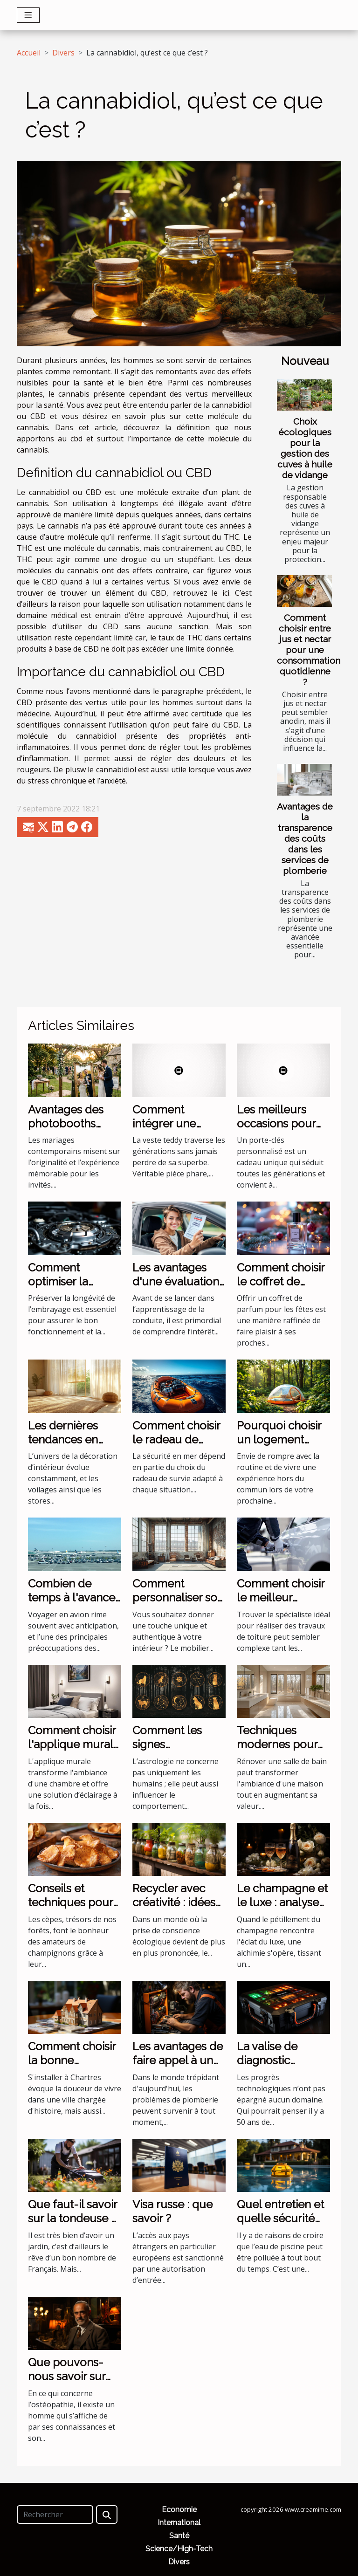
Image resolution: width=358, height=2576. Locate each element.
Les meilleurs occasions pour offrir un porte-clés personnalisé (282, 1131)
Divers (63, 53)
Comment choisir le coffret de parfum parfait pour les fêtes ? (280, 1289)
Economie (179, 2509)
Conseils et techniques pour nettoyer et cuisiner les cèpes (73, 1909)
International (179, 2522)
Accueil (29, 53)
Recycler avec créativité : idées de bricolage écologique (173, 1909)
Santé (179, 2535)
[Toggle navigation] (28, 15)
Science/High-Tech (179, 2548)
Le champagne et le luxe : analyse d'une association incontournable (282, 1909)
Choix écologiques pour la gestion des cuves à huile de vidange (304, 448)
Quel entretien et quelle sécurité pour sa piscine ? (280, 2218)
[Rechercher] (55, 2514)
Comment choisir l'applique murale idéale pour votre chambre (74, 1751)
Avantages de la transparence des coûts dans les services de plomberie (305, 838)
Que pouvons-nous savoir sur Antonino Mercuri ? (66, 2383)
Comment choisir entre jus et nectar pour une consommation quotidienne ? (308, 649)
